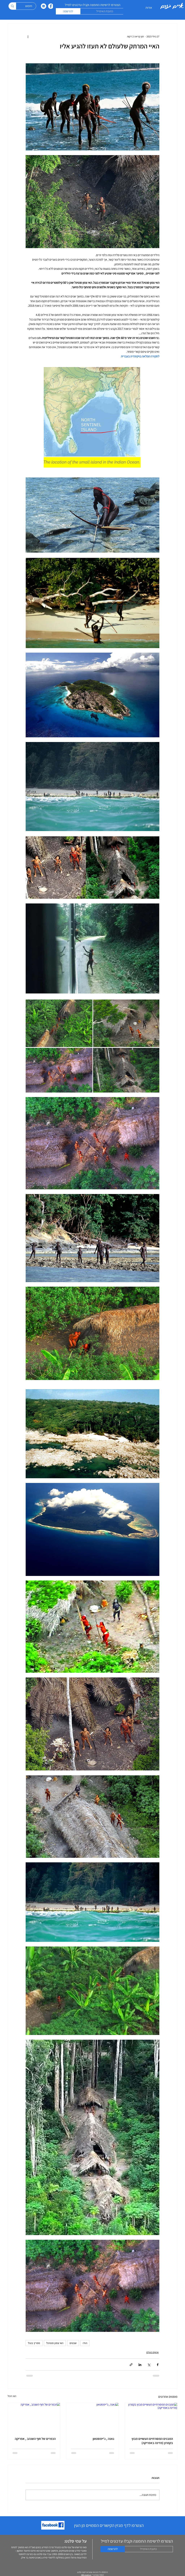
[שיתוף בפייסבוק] (157, 2364)
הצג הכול (12, 2396)
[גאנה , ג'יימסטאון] (92, 2417)
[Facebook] (50, 6)
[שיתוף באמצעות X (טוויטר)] (148, 2364)
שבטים (73, 2343)
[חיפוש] (29, 6)
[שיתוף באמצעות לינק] (131, 2364)
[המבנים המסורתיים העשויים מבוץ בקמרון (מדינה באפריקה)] (151, 2417)
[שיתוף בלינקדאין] (140, 2364)
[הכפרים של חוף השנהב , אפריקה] (34, 2417)
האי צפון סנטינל (54, 2343)
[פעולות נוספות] (28, 36)
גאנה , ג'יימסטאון (103, 2439)
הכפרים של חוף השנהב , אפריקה (35, 2439)
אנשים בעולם (152, 2352)
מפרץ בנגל (34, 2343)
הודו (85, 2343)
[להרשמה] (68, 11)
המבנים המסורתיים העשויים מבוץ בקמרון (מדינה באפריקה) (152, 2441)
